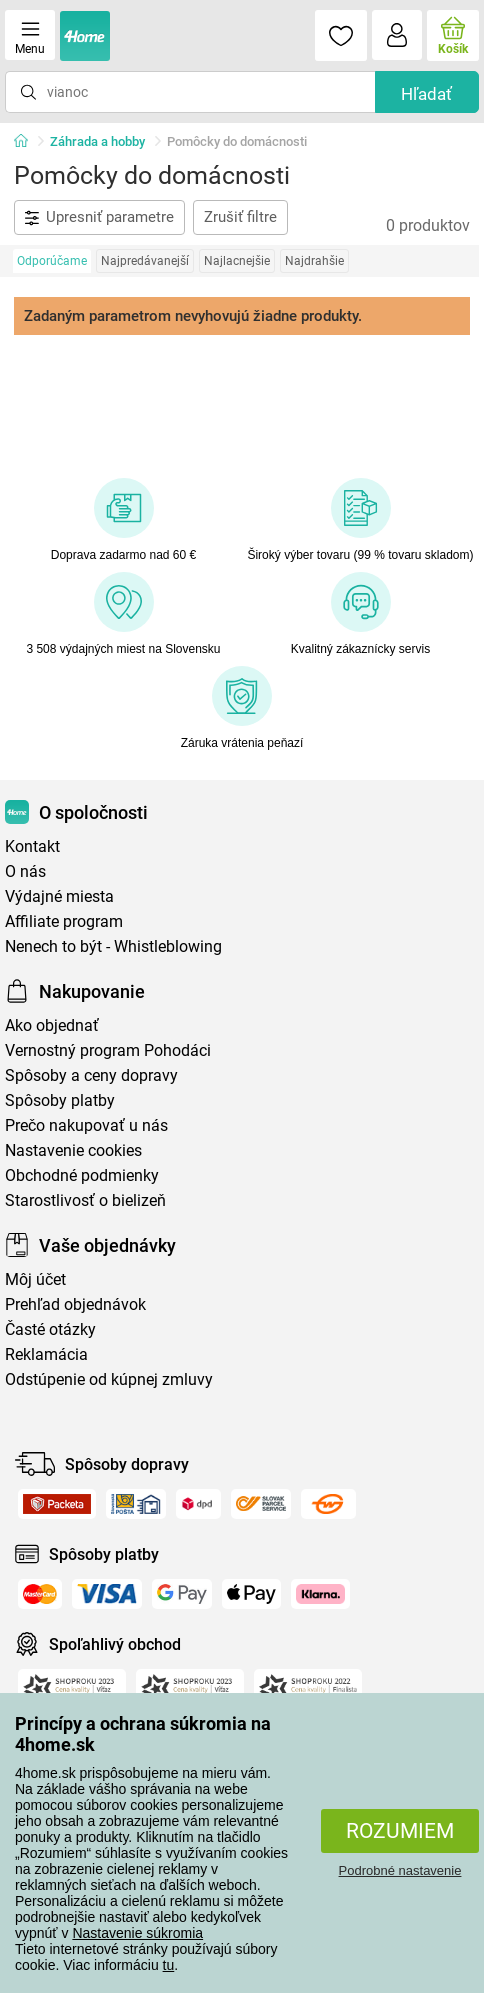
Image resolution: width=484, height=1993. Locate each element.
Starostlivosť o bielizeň (85, 1200)
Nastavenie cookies (73, 1150)
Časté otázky (50, 1329)
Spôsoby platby (60, 1100)
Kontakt (32, 846)
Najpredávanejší (145, 261)
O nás (25, 871)
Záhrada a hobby (97, 141)
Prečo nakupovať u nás (86, 1125)
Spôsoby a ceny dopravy (91, 1075)
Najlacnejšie (237, 261)
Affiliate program (64, 921)
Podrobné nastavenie (400, 1870)
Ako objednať (52, 1025)
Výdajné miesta (59, 896)
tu (169, 1965)
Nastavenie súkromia (137, 1933)
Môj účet (35, 1279)
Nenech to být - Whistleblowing (113, 946)
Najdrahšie (314, 261)
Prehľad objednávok (75, 1304)
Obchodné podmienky (82, 1175)
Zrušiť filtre (240, 217)
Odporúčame (52, 261)
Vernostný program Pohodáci (108, 1050)
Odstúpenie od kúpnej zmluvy (109, 1379)
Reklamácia (46, 1354)
